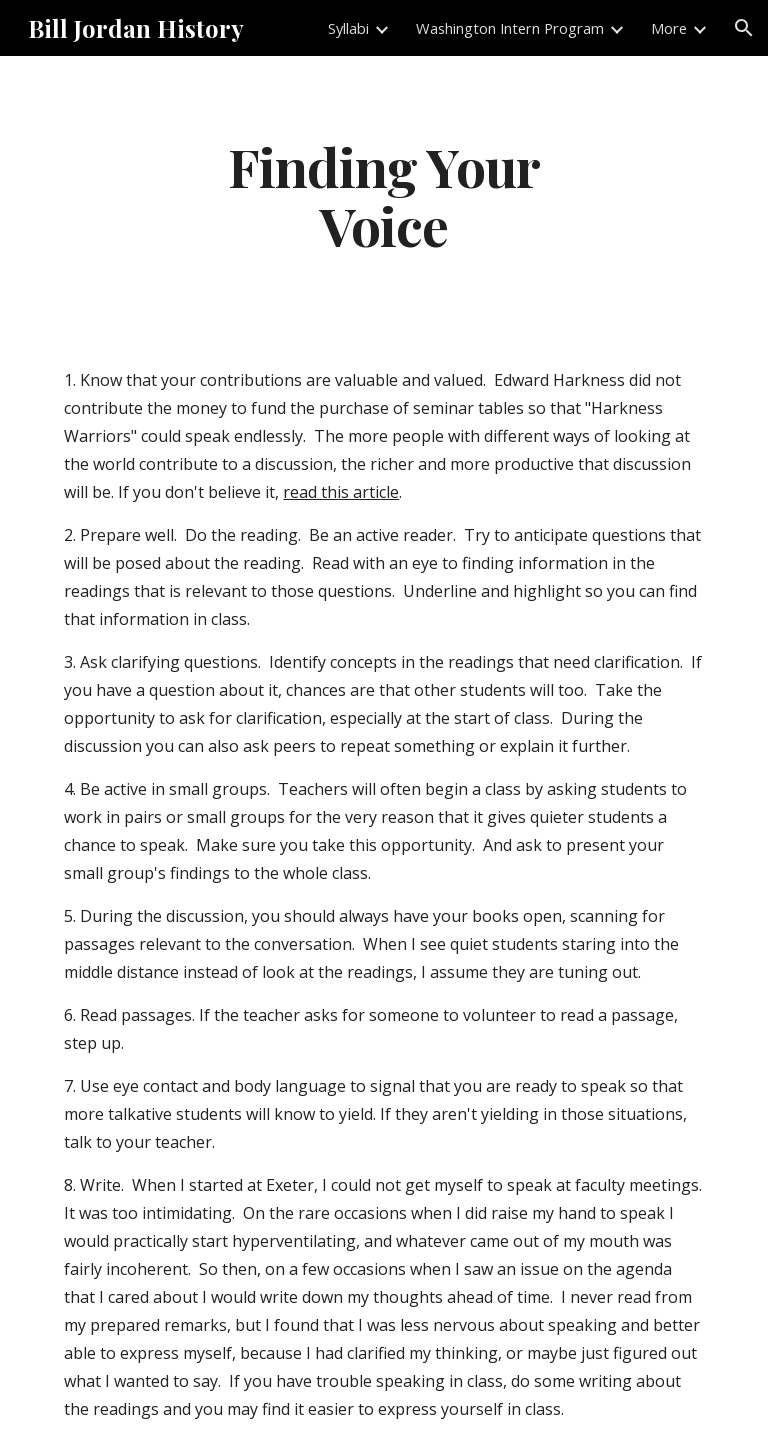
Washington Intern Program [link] (510, 28)
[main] (383, 195)
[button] (744, 28)
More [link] (669, 28)
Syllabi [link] (348, 28)
